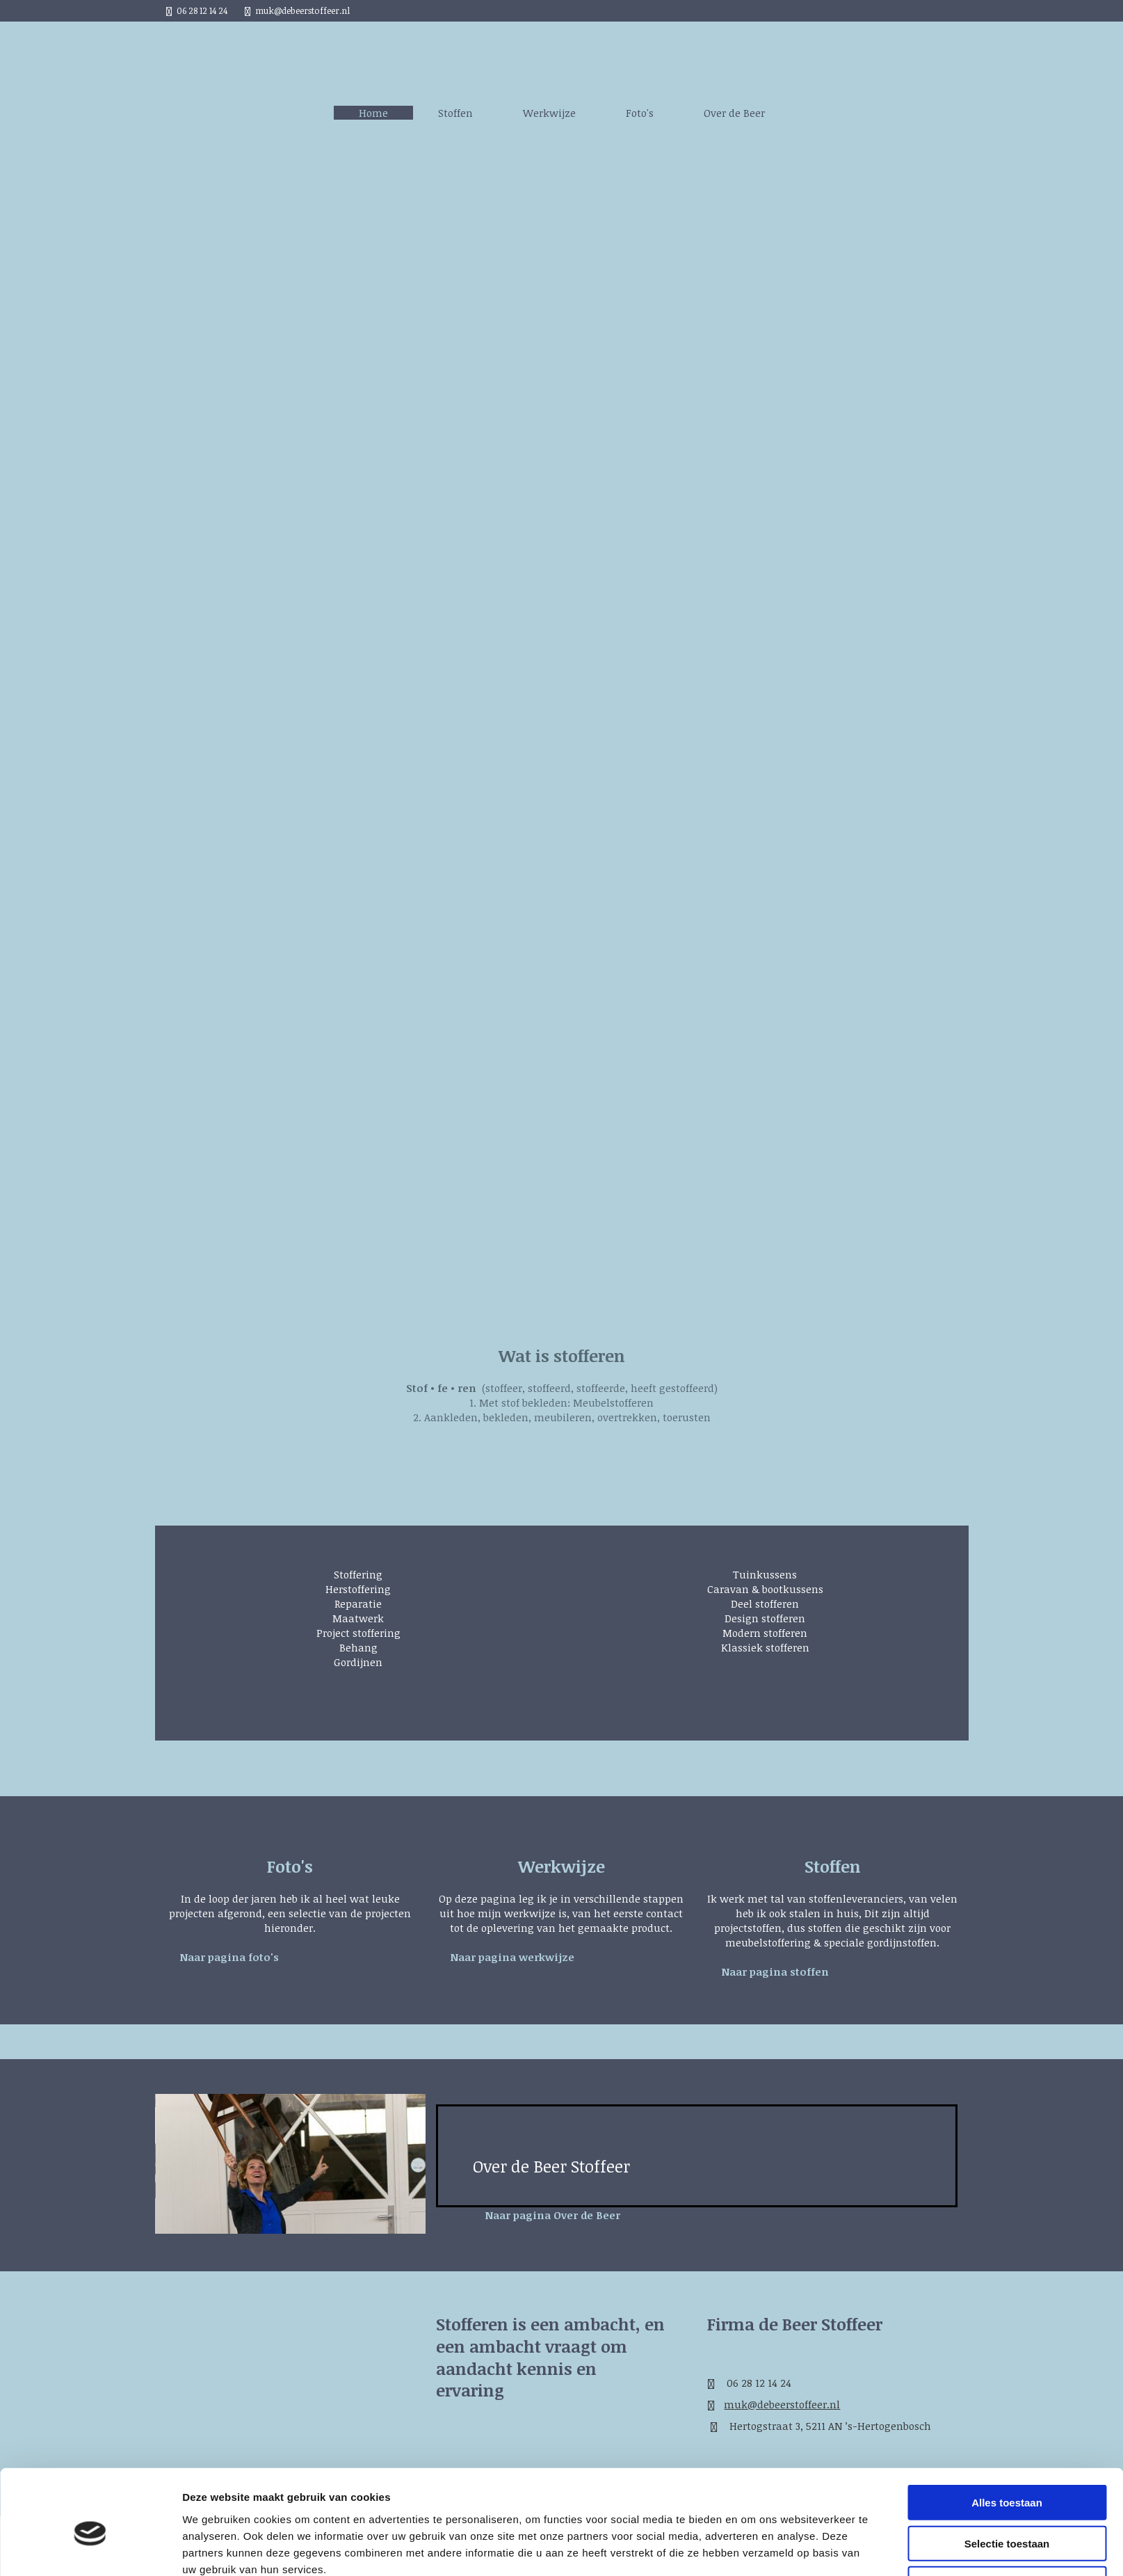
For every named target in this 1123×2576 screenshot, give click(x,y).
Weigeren (1006, 2281)
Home (373, 113)
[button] (229, 1957)
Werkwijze (549, 113)
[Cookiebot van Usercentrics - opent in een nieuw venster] (90, 2311)
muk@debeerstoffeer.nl (302, 10)
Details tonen (751, 2311)
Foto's (640, 113)
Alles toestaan (1006, 2200)
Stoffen (455, 113)
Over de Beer (734, 113)
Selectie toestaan (1007, 2241)
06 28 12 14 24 (202, 10)
